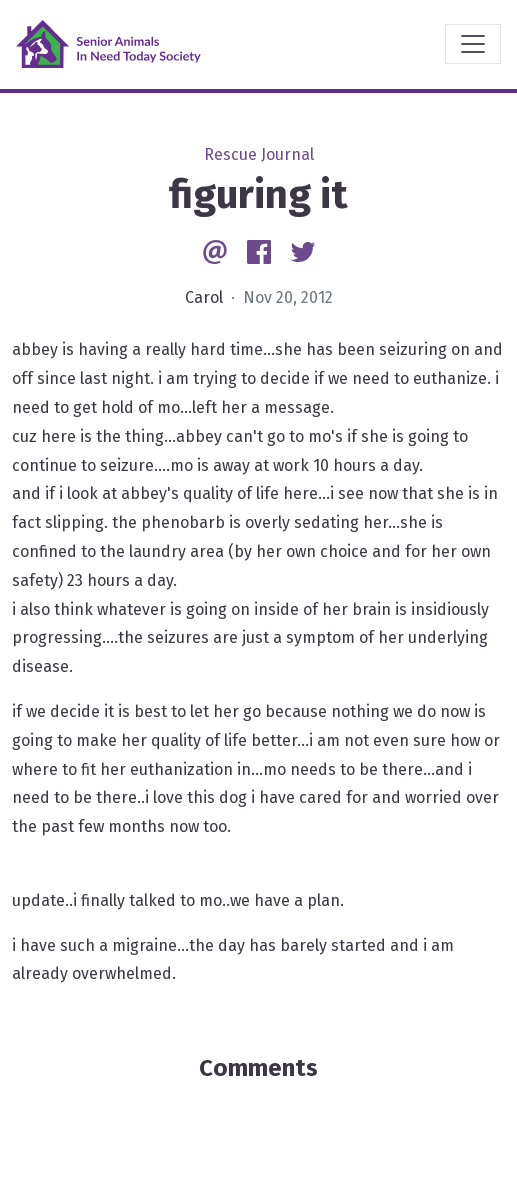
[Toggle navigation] (473, 44)
